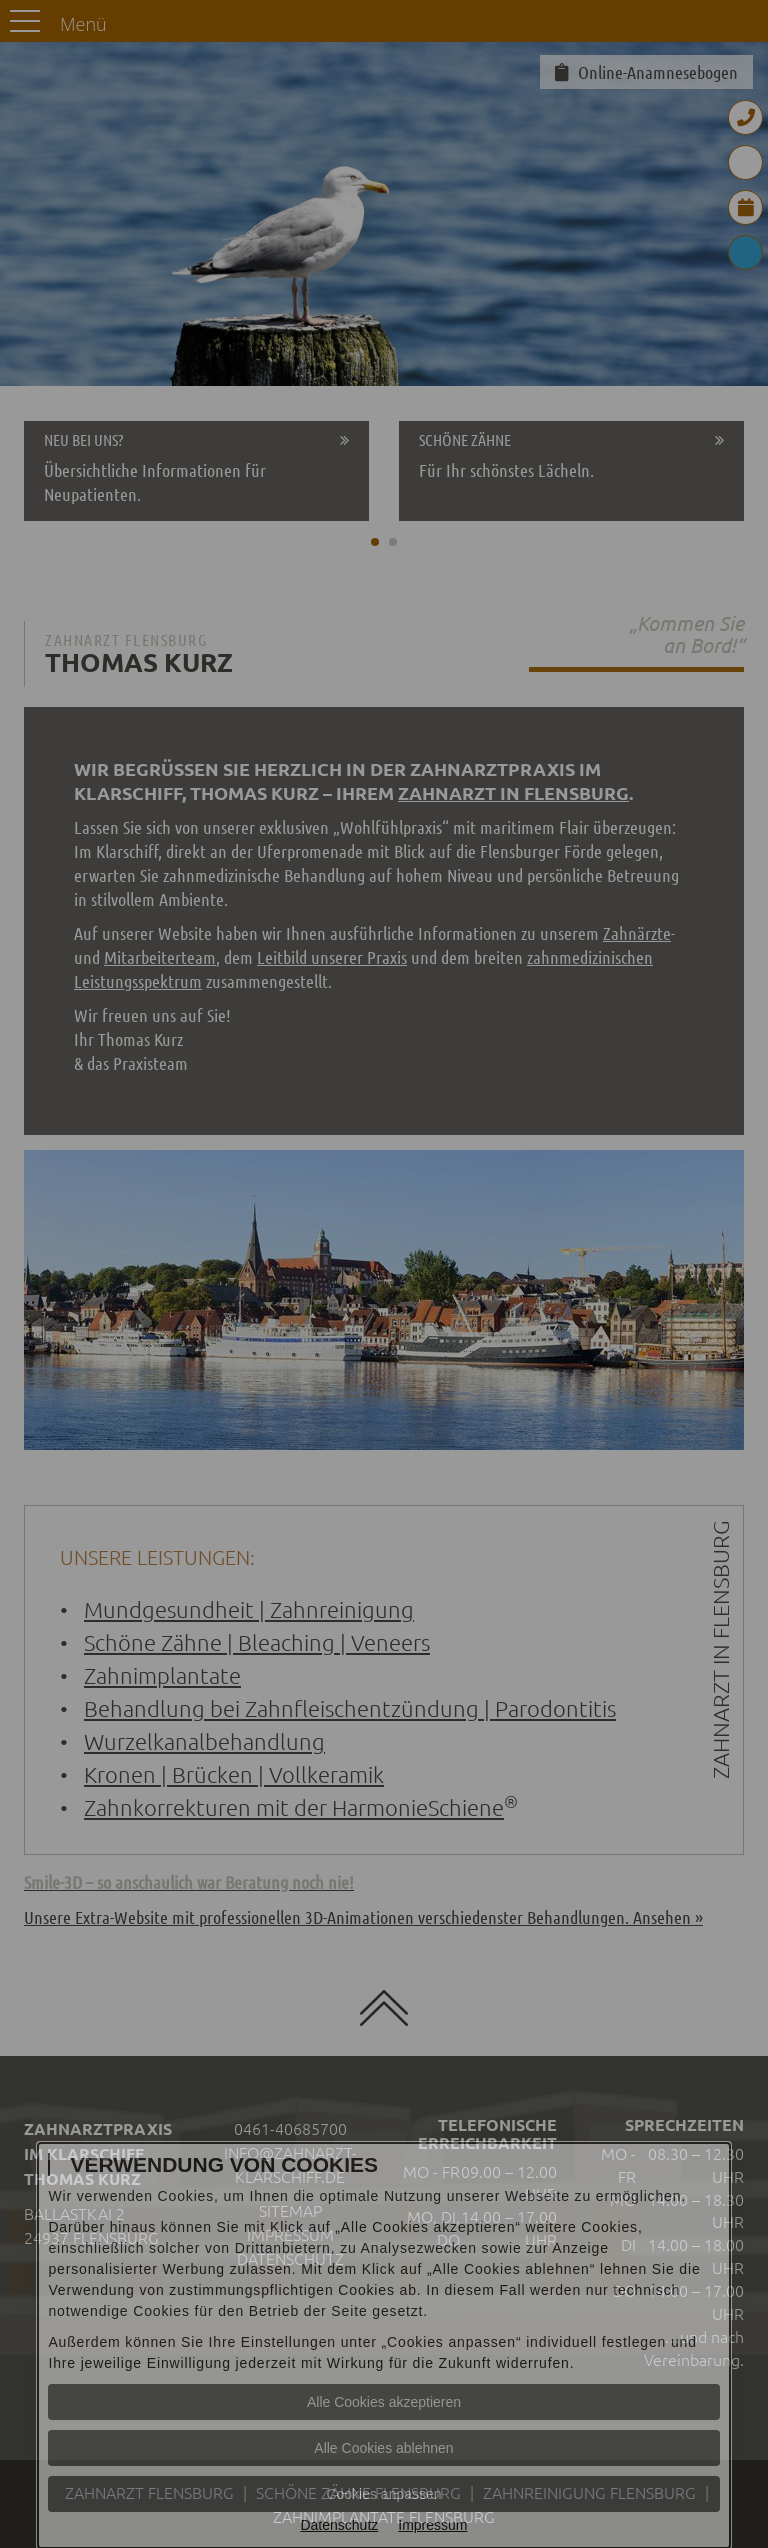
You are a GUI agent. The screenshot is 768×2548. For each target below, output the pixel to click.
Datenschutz (339, 2525)
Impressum (432, 2525)
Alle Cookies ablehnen (383, 2448)
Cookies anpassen (383, 2494)
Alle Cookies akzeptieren (384, 2402)
